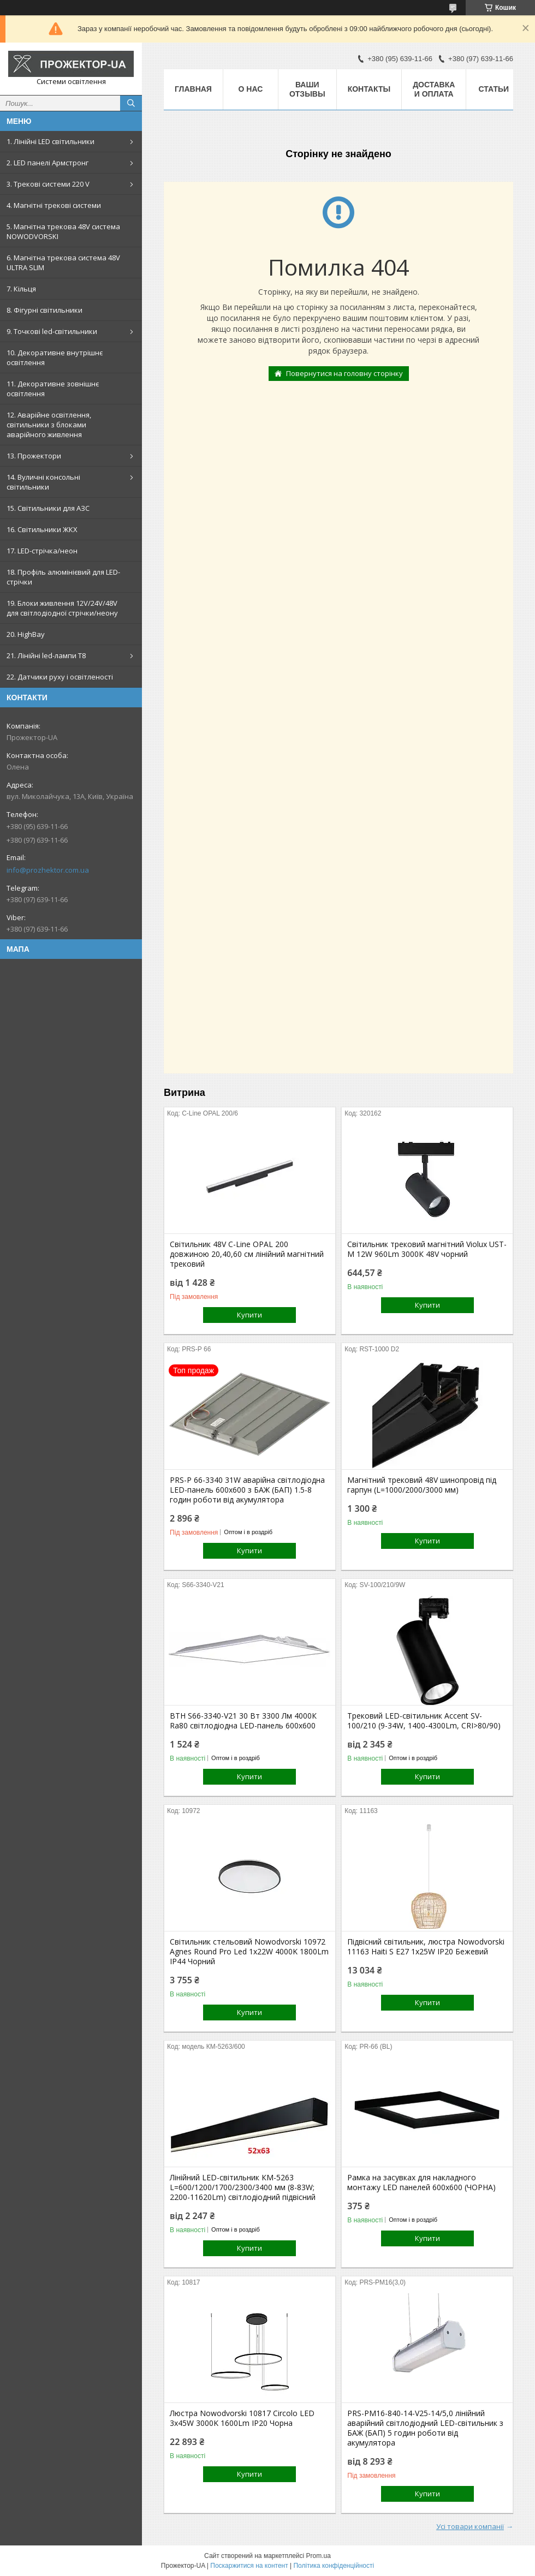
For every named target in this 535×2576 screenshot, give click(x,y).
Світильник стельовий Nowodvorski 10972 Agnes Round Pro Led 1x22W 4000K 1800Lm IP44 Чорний (249, 1951)
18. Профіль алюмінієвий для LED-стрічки (63, 577)
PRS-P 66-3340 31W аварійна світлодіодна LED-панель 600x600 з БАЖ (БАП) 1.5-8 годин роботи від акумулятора (247, 1490)
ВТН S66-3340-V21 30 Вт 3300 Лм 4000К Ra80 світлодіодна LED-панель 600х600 (243, 1721)
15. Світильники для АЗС (48, 508)
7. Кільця (21, 289)
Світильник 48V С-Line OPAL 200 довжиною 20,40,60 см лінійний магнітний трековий (247, 1254)
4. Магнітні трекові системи (54, 205)
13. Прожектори (34, 456)
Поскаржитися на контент (249, 2565)
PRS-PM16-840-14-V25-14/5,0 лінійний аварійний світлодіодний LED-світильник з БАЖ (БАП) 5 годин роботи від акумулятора (425, 2428)
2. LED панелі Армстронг (47, 163)
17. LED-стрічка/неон (42, 551)
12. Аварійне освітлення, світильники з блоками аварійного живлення (49, 424)
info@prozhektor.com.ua (48, 870)
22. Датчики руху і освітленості (60, 677)
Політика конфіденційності (333, 2565)
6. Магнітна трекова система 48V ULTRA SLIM (63, 262)
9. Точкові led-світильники (52, 331)
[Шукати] (131, 103)
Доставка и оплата (434, 89)
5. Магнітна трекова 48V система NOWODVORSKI (63, 231)
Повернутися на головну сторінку (344, 373)
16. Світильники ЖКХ (42, 529)
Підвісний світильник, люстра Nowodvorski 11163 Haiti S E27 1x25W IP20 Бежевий (425, 1947)
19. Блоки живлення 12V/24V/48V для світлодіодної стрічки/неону (62, 608)
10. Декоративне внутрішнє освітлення (55, 357)
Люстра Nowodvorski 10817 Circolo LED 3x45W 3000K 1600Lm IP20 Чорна (242, 2418)
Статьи (494, 89)
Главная (193, 89)
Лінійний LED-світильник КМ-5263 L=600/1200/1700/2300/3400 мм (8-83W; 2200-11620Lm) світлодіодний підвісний (243, 2187)
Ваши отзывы (307, 89)
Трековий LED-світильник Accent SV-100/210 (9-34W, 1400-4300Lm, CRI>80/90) (424, 1721)
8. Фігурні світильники (44, 310)
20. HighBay (26, 634)
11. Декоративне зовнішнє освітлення (53, 388)
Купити (249, 1315)
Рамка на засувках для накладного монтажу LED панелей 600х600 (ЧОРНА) (421, 2182)
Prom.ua (318, 2556)
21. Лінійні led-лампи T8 (46, 655)
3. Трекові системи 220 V (48, 184)
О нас (251, 89)
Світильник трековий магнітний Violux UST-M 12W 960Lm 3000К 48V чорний (427, 1249)
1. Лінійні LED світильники (50, 141)
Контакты (369, 89)
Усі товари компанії (470, 2526)
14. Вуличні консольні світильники (43, 482)
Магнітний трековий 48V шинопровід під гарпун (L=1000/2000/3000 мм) (421, 1485)
